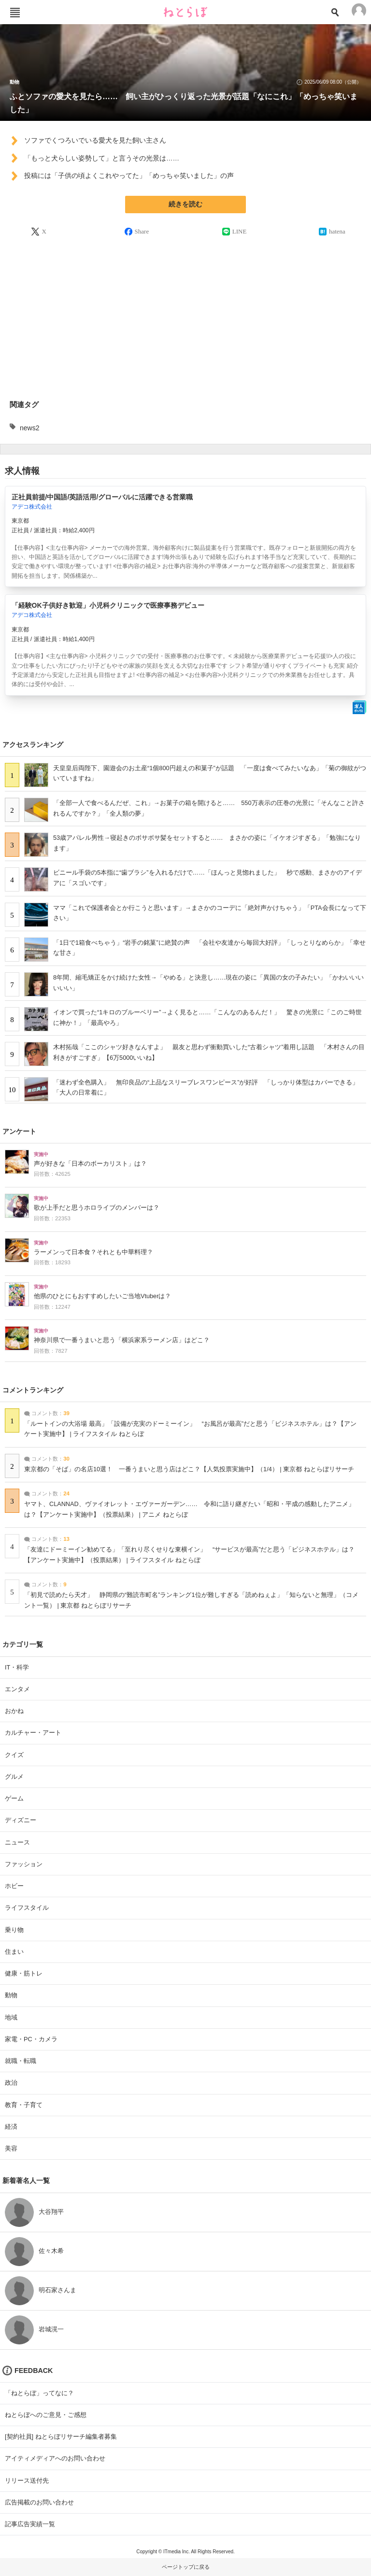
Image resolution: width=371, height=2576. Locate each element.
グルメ (14, 1776)
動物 (14, 82)
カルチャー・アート (33, 1732)
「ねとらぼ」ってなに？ (39, 2393)
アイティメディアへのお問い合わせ (55, 2458)
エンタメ (17, 1689)
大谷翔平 (51, 2211)
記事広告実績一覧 (30, 2524)
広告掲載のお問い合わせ (39, 2502)
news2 (29, 428)
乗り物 (14, 1929)
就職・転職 (20, 2060)
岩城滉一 (51, 2329)
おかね (14, 1710)
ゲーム (14, 1798)
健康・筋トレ (24, 1973)
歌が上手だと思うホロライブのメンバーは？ (96, 1207)
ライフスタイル (27, 1907)
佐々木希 (51, 2250)
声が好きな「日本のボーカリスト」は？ (90, 1163)
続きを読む (185, 204)
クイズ (14, 1754)
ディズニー (20, 1820)
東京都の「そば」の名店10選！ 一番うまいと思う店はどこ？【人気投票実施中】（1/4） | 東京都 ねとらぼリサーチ (189, 1469)
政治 (11, 2082)
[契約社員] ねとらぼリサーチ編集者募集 (61, 2436)
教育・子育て (24, 2104)
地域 (11, 2017)
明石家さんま (57, 2290)
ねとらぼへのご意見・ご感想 (45, 2414)
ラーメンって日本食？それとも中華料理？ (93, 1252)
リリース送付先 (27, 2480)
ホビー (14, 1885)
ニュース (17, 1842)
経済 (11, 2126)
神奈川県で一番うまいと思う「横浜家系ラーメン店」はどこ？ (122, 1340)
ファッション (24, 1864)
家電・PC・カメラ (31, 2039)
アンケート (19, 1131)
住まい (14, 1951)
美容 (11, 2148)
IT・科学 (17, 1667)
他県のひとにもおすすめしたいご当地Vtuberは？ (102, 1296)
